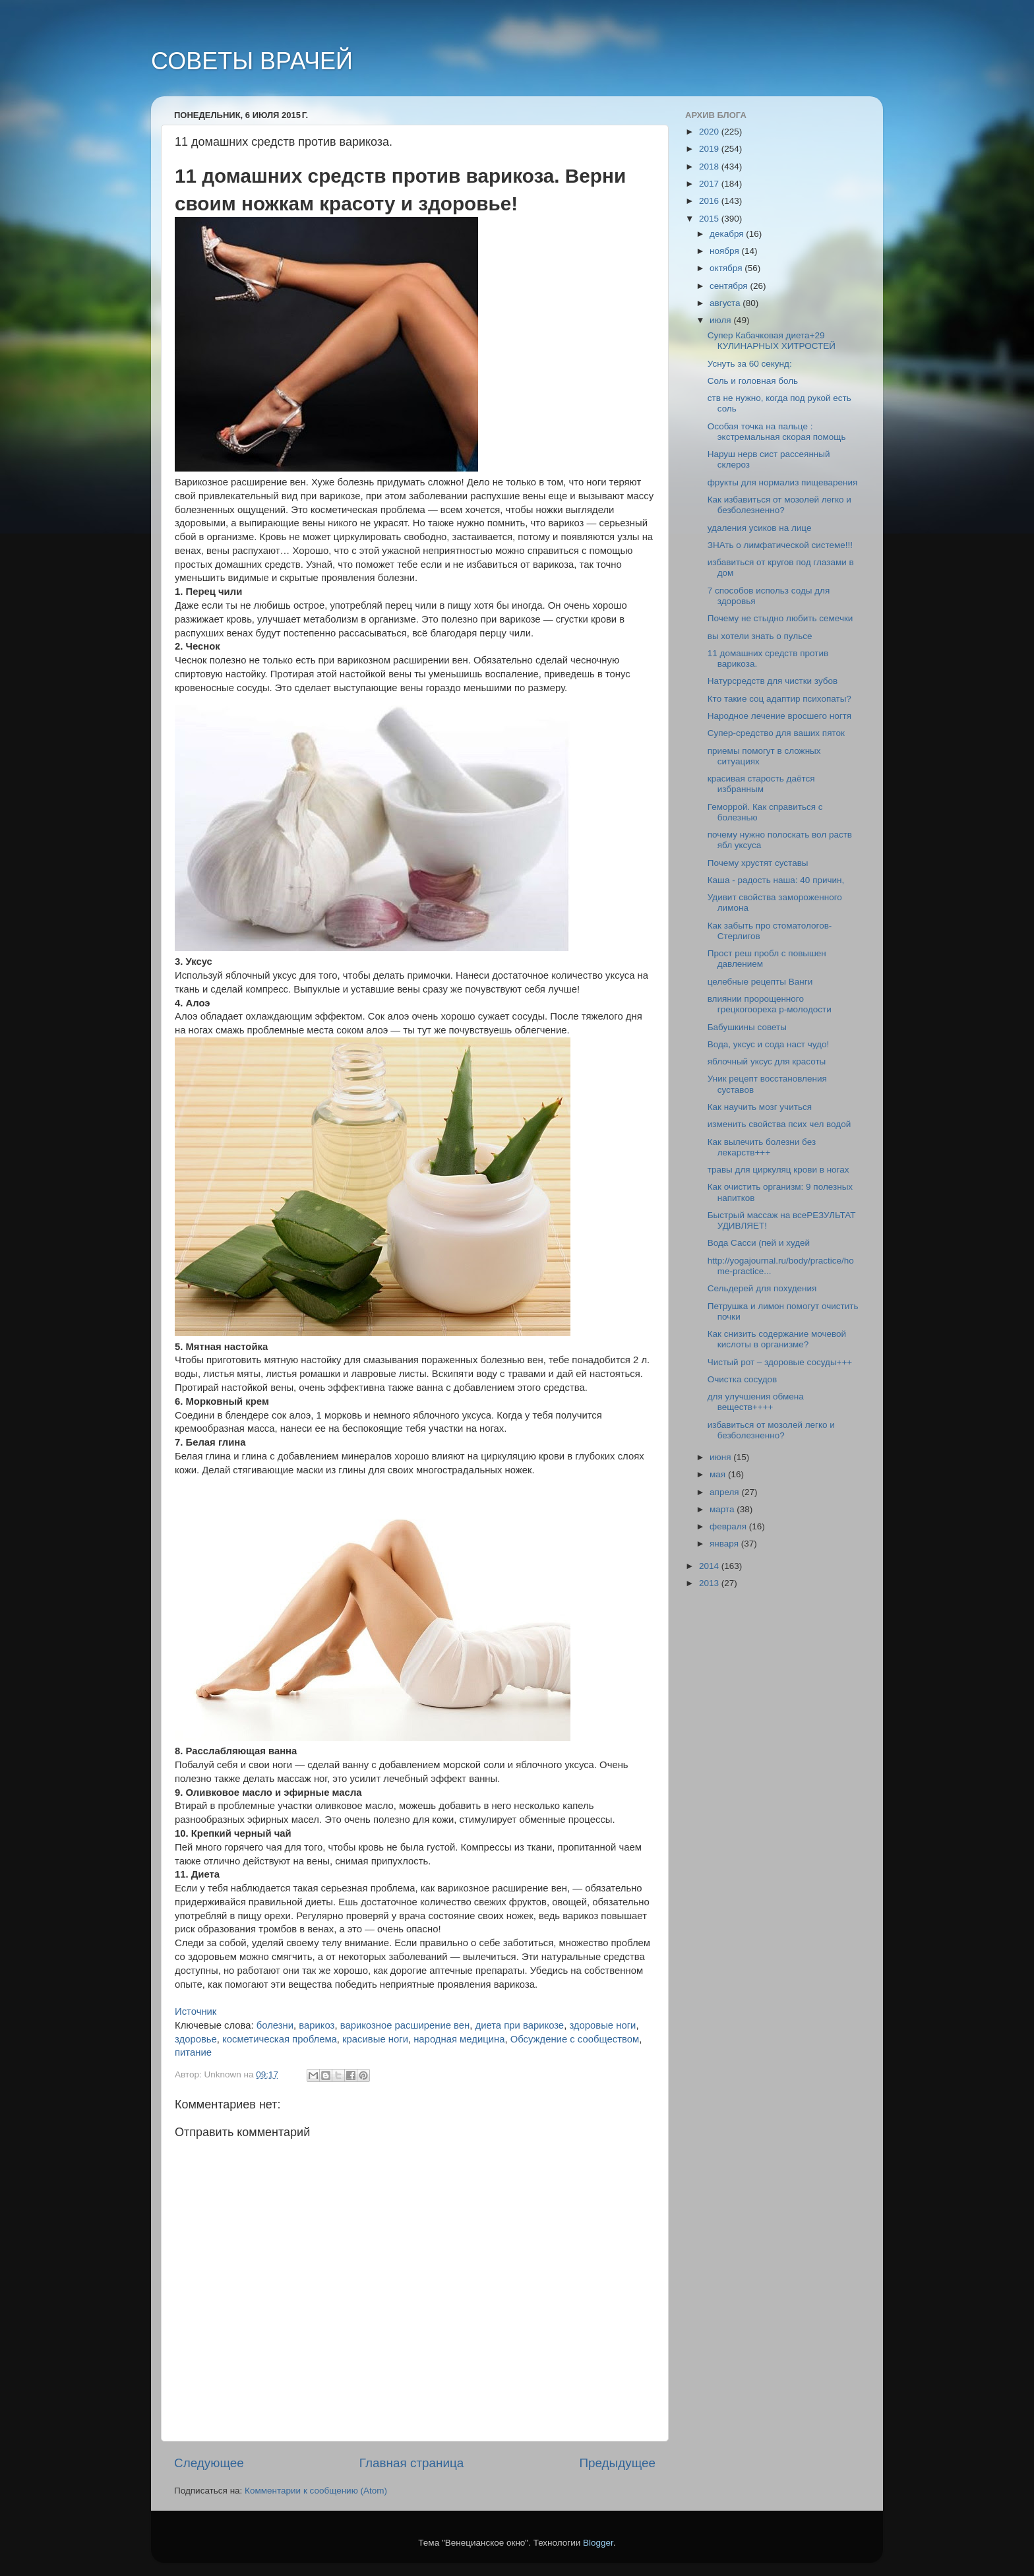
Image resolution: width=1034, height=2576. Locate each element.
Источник (195, 2011)
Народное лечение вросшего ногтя (779, 716)
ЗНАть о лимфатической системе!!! (780, 545)
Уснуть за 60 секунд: (750, 364)
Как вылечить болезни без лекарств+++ (762, 1147)
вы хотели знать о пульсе (760, 636)
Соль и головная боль (753, 381)
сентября (730, 286)
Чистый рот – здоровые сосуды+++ (780, 1362)
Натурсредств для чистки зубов (772, 681)
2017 (710, 184)
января (725, 1544)
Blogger (598, 2543)
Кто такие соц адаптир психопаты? (779, 699)
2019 (710, 149)
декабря (728, 234)
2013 (710, 1583)
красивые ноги (375, 2039)
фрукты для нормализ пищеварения (783, 482)
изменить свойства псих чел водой (779, 1124)
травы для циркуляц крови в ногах (778, 1170)
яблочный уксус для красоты (767, 1061)
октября (727, 268)
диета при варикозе (519, 2025)
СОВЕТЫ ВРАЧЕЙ (252, 61)
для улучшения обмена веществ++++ (756, 1402)
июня (721, 1457)
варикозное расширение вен (405, 2025)
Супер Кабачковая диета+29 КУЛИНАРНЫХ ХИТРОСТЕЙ (772, 340)
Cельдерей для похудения (762, 1288)
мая (719, 1474)
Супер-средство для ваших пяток (776, 733)
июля (721, 320)
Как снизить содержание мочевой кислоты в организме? (777, 1339)
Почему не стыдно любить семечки (780, 618)
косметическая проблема (279, 2039)
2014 (710, 1566)
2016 (710, 201)
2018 (710, 166)
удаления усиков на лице (760, 528)
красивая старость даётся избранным (761, 784)
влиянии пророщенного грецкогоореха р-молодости (770, 1004)
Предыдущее (617, 2463)
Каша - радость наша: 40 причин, (776, 880)
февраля (729, 1526)
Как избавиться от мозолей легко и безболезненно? (779, 505)
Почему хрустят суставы (758, 863)
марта (723, 1509)
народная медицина (458, 2039)
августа (726, 303)
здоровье (196, 2039)
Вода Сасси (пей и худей (759, 1243)
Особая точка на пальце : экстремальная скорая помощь (777, 431)
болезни (275, 2025)
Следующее (209, 2463)
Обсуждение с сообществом (574, 2039)
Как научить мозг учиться (760, 1107)
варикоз (316, 2025)
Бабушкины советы (747, 1027)
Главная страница (411, 2463)
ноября (725, 251)
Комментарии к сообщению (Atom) (316, 2491)
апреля (725, 1492)
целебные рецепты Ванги (760, 982)
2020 (710, 132)
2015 (710, 219)
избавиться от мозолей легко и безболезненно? (771, 1430)
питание (193, 2052)
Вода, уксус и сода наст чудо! (768, 1044)
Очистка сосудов (742, 1379)
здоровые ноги (602, 2025)
